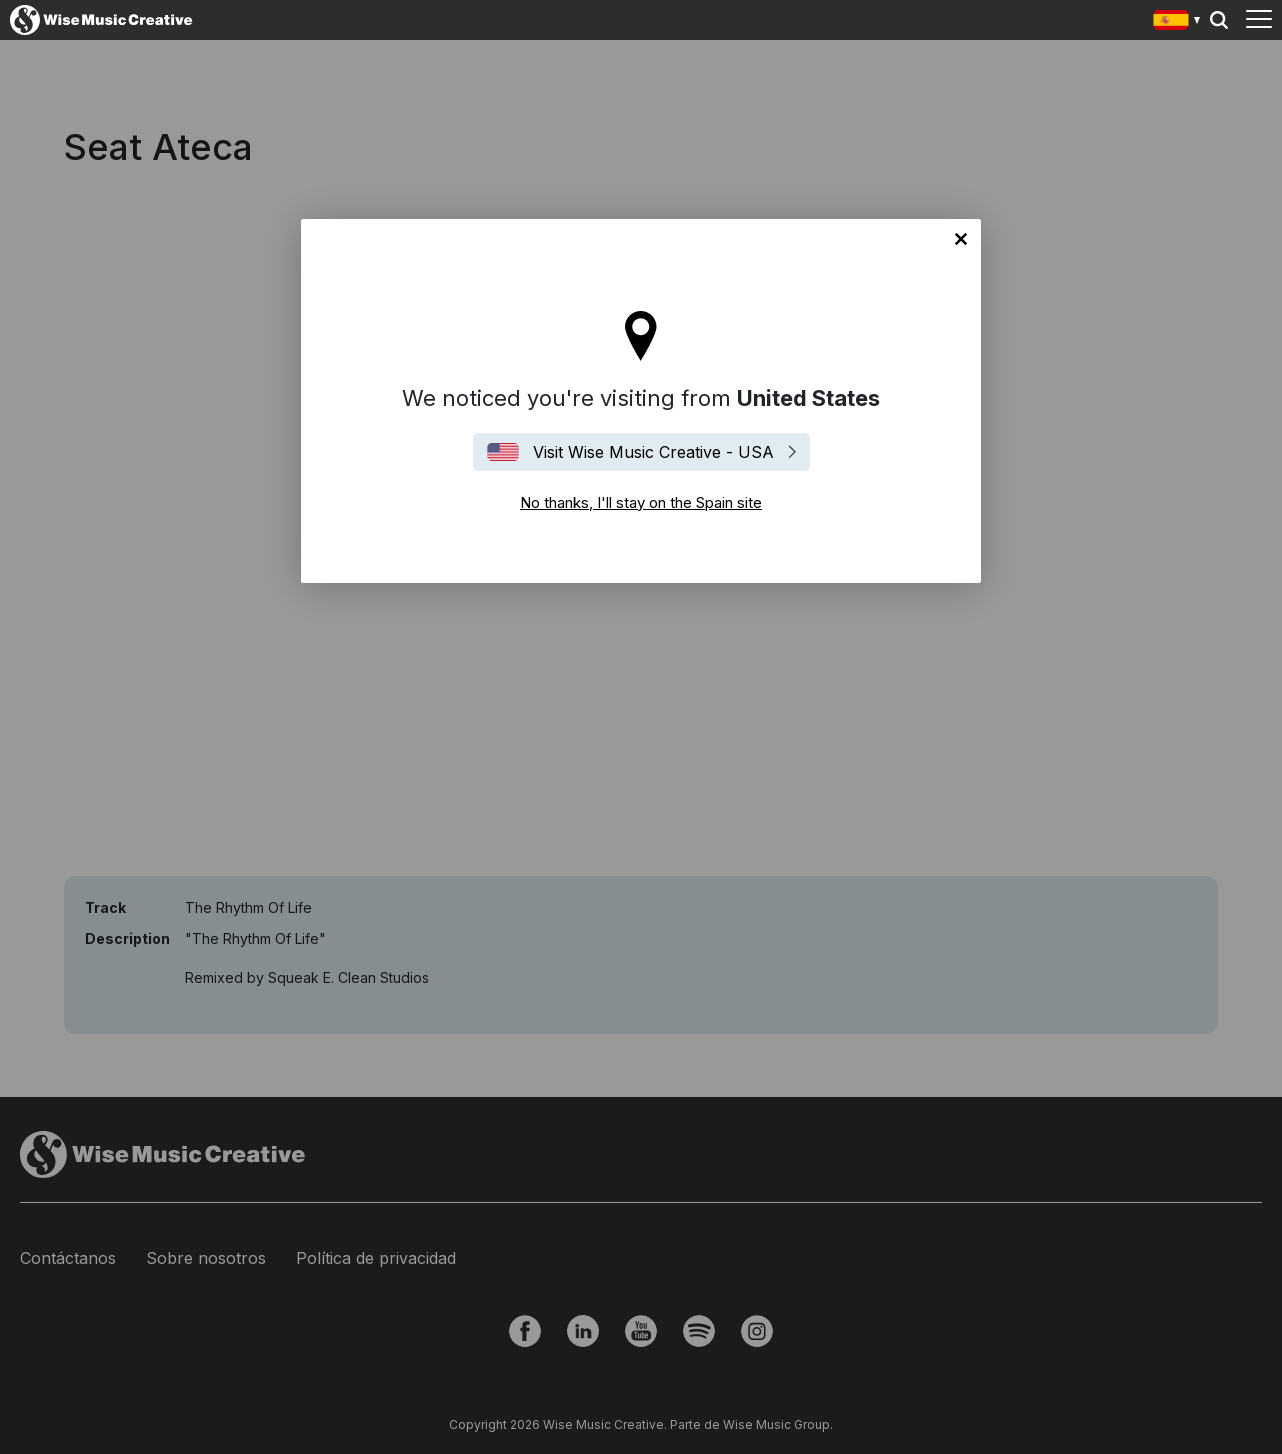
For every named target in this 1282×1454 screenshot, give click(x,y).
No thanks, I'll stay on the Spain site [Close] (961, 239)
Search (1219, 20)
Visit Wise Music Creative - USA (653, 452)
